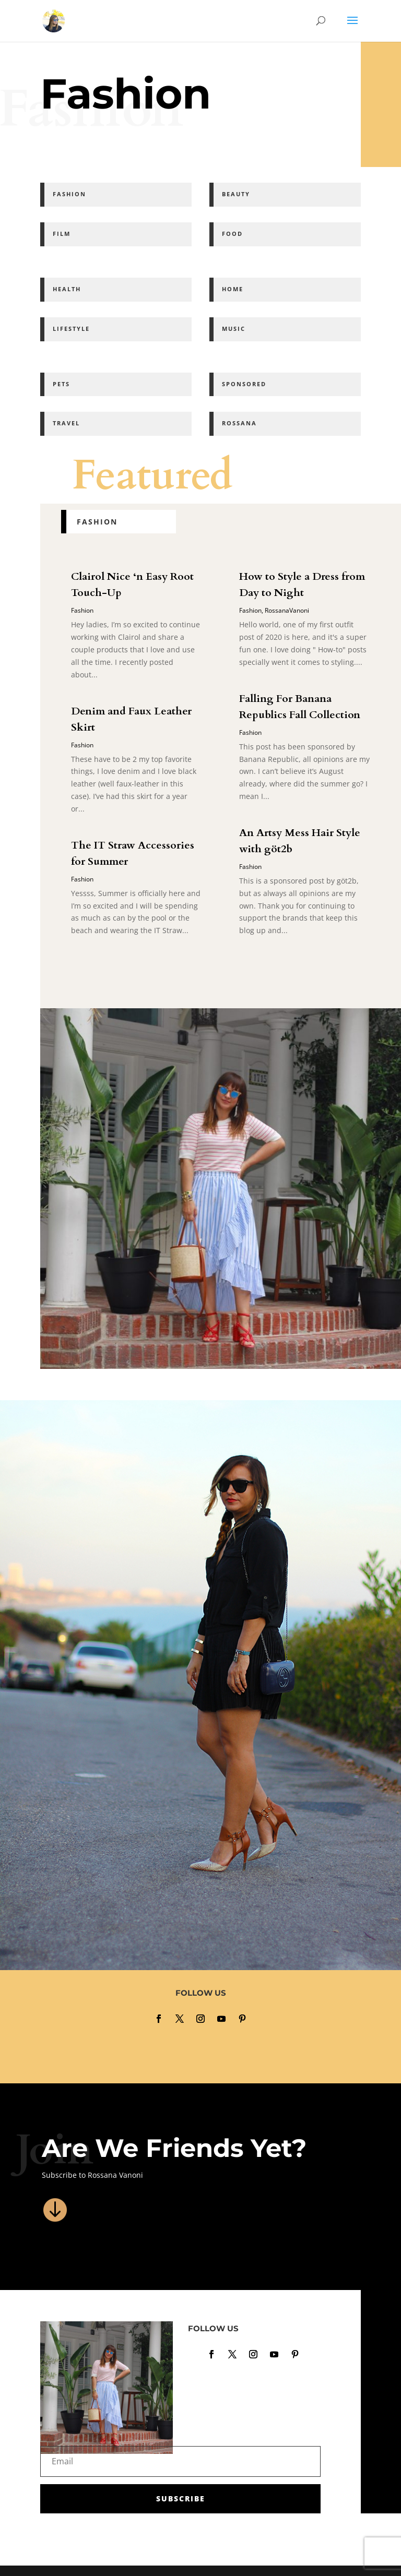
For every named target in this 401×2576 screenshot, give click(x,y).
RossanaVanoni (287, 610)
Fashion (82, 610)
